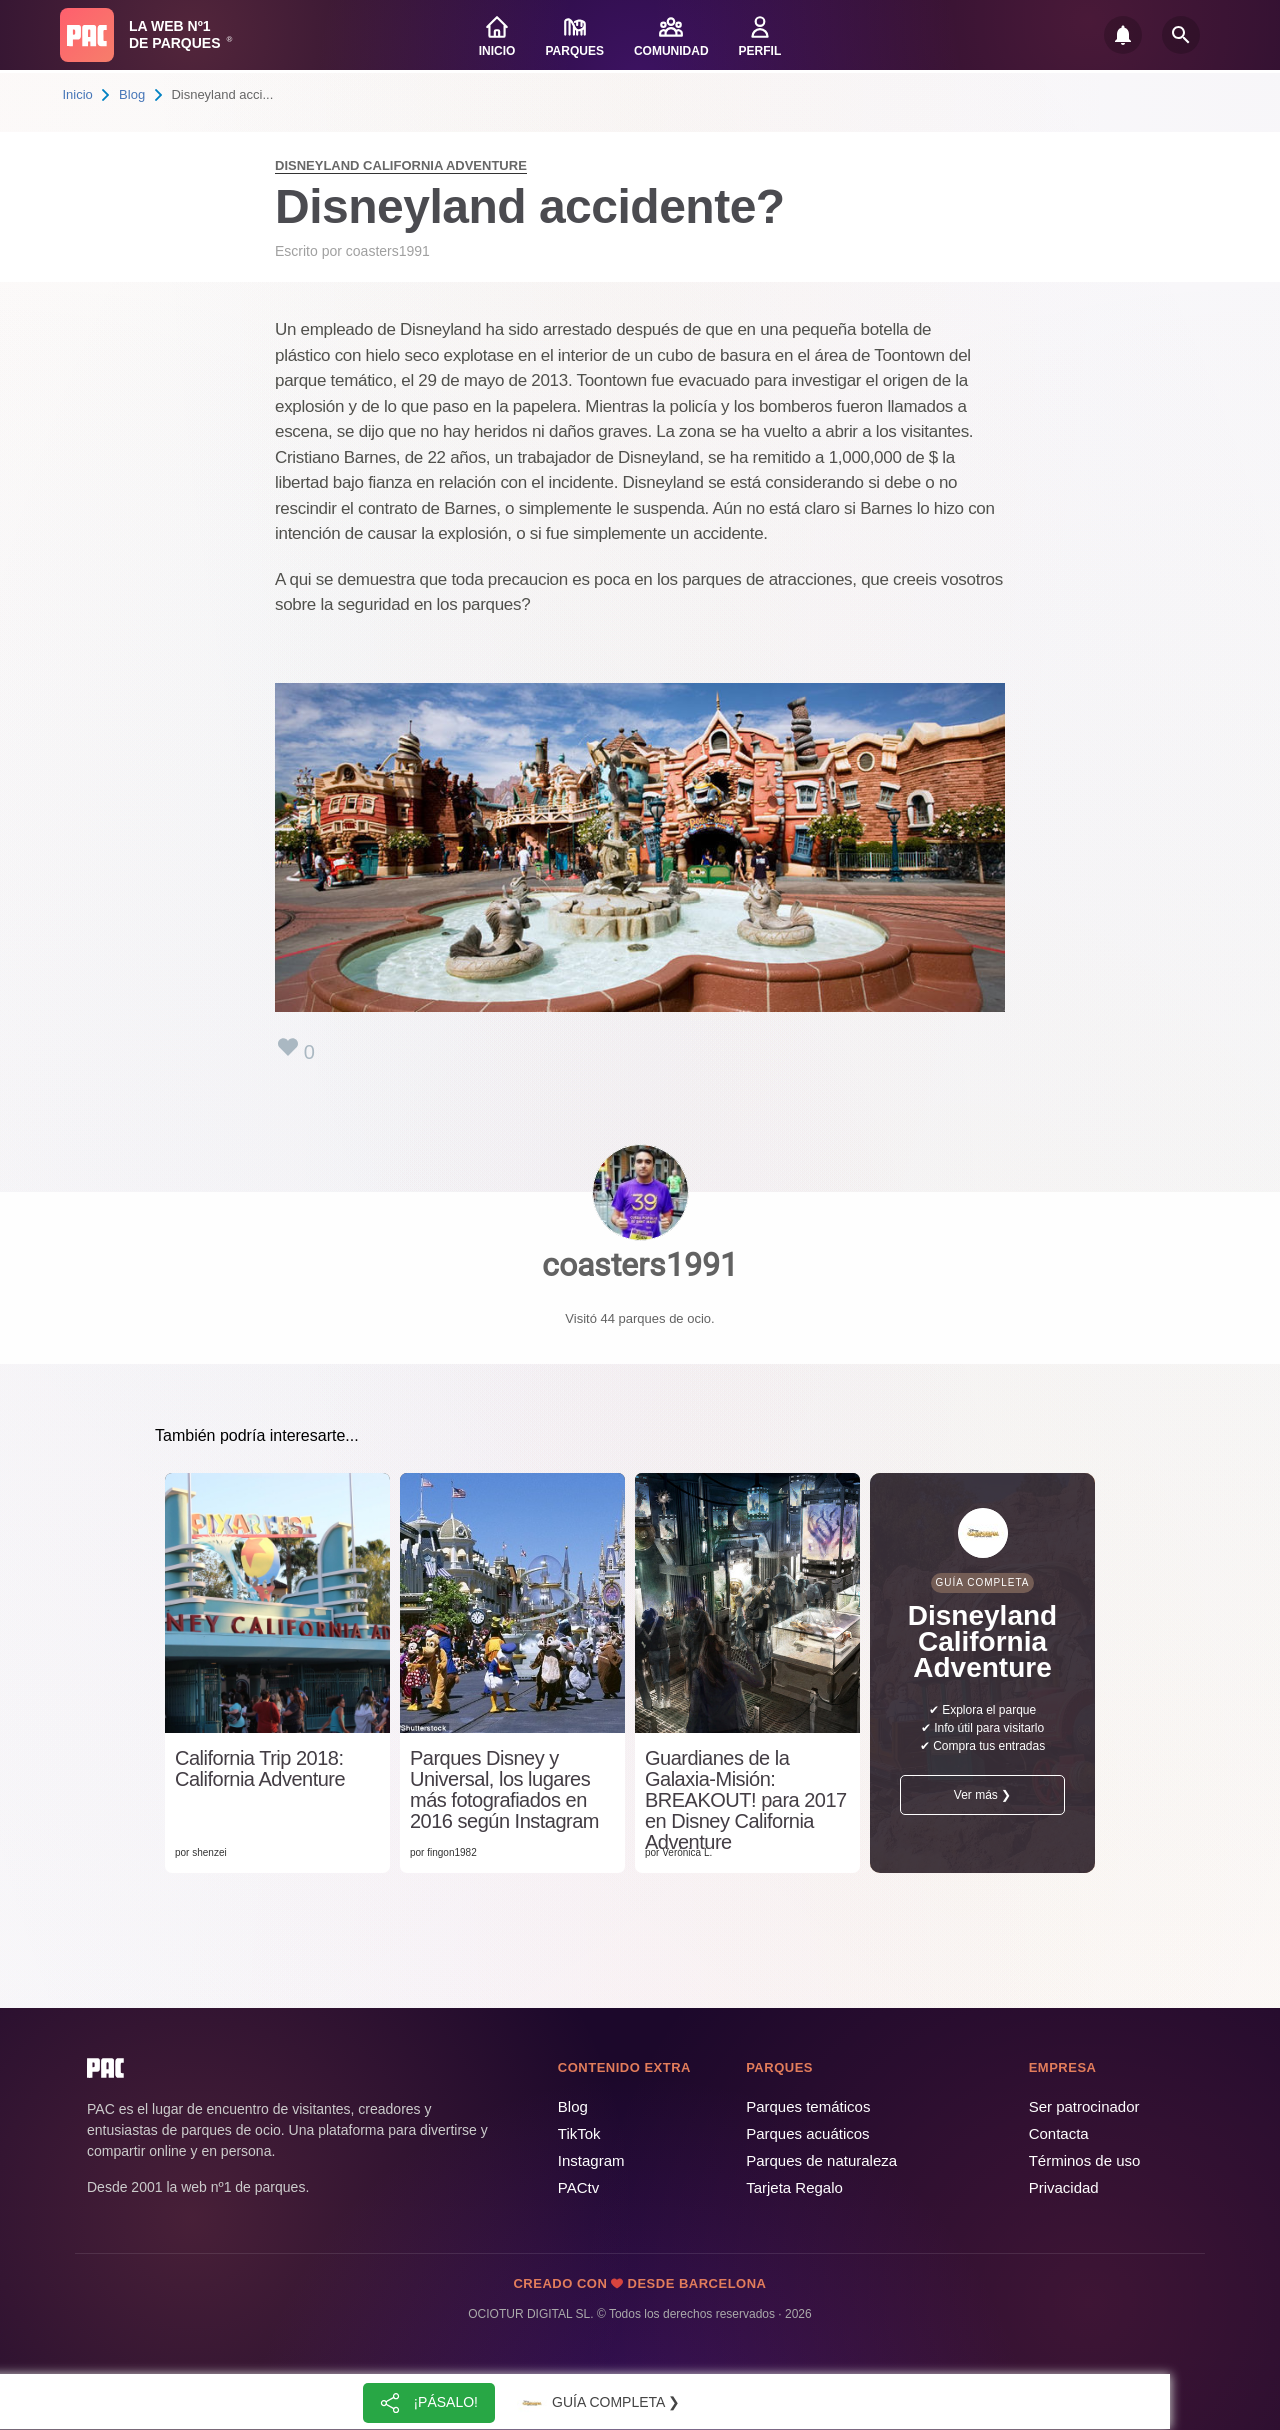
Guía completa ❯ (598, 2403)
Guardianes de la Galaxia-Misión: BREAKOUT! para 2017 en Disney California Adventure (746, 1800)
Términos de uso (1085, 2160)
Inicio (78, 94)
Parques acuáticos (807, 2133)
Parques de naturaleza (821, 2160)
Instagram (591, 2160)
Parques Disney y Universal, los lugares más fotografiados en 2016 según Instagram (504, 1790)
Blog (132, 94)
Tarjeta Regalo (794, 2187)
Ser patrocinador (1084, 2106)
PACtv (578, 2187)
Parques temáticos (808, 2106)
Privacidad (1064, 2187)
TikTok (579, 2133)
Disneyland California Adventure (401, 165)
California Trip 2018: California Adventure (260, 1769)
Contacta (1059, 2133)
